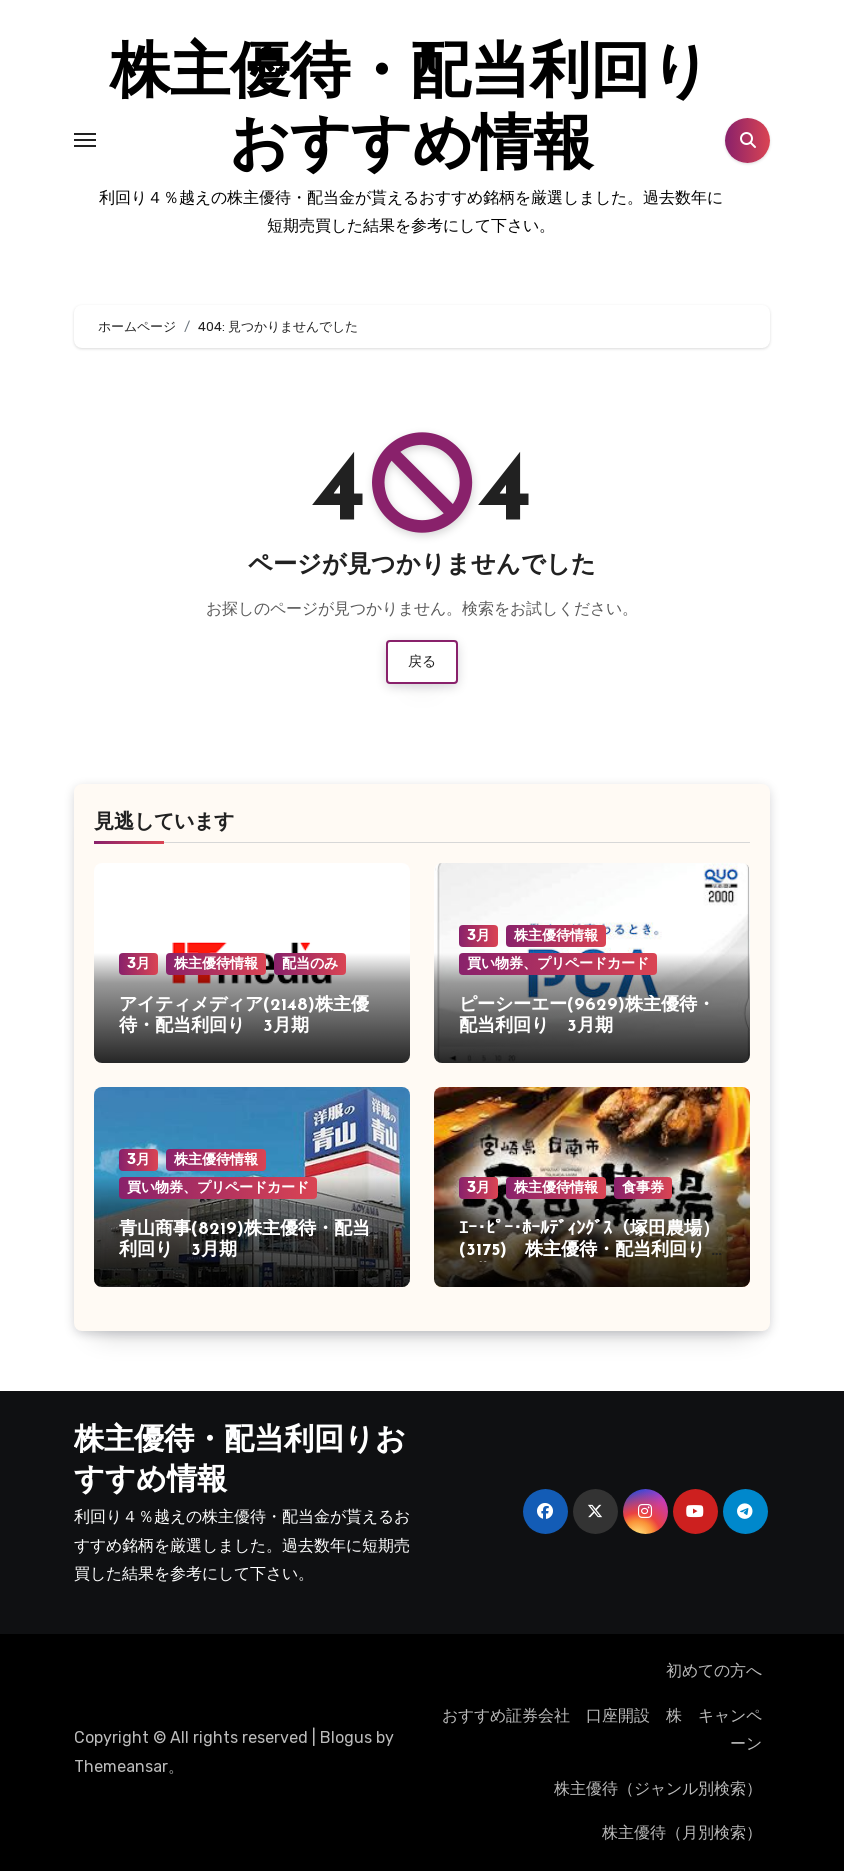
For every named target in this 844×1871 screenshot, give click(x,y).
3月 (138, 963)
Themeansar (121, 1766)
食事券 (643, 1187)
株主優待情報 (216, 963)
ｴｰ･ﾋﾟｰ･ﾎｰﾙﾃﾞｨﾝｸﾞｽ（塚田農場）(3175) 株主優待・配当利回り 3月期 (590, 1251)
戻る (422, 661)
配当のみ (310, 963)
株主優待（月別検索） (682, 1832)
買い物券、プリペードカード (558, 963)
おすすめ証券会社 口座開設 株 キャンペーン (606, 1729)
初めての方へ (714, 1670)
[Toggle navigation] (85, 140)
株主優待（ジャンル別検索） (658, 1788)
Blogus (346, 1737)
